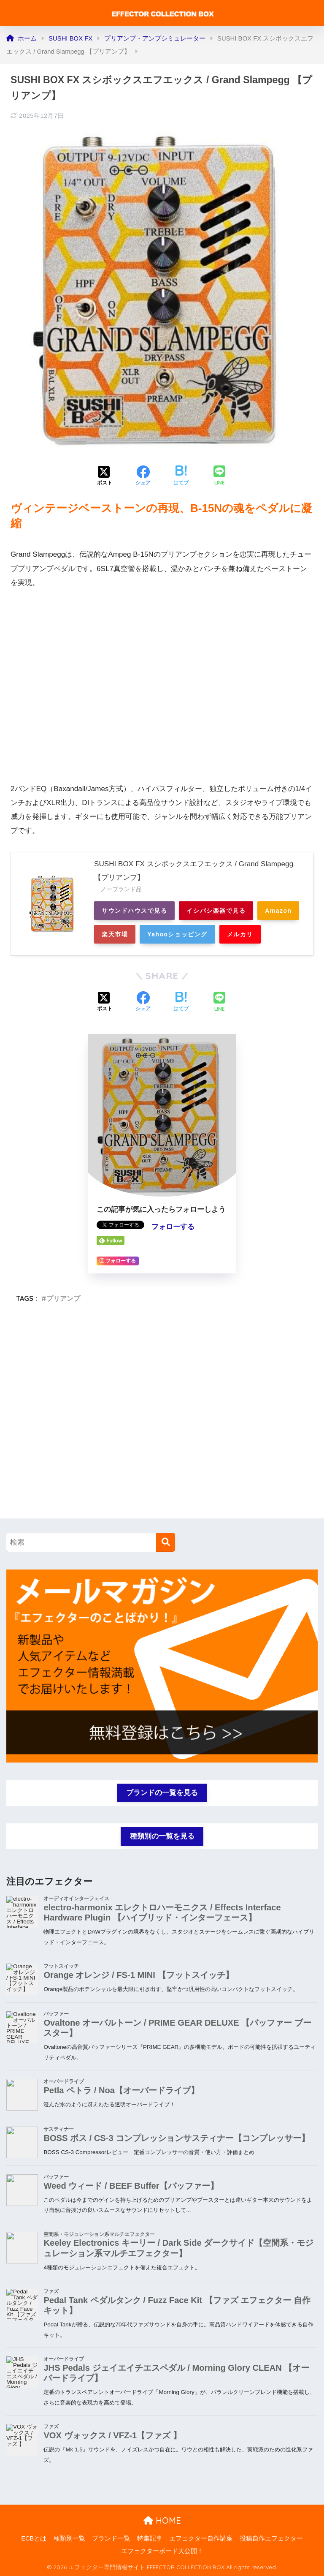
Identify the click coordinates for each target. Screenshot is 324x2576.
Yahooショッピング (177, 934)
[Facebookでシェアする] (143, 476)
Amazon (278, 910)
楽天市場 (115, 934)
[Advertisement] (162, 1421)
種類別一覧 (69, 2538)
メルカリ (240, 934)
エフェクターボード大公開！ (162, 2551)
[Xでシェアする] (104, 476)
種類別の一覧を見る (162, 1836)
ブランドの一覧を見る (162, 1793)
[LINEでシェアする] (219, 476)
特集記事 (149, 2538)
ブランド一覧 (111, 2538)
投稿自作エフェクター (271, 2538)
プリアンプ (63, 1298)
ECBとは (33, 2538)
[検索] (165, 1542)
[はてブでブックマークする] (181, 476)
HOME (162, 2520)
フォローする (172, 1227)
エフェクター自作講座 (200, 2538)
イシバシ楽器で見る (216, 910)
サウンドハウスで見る (134, 910)
